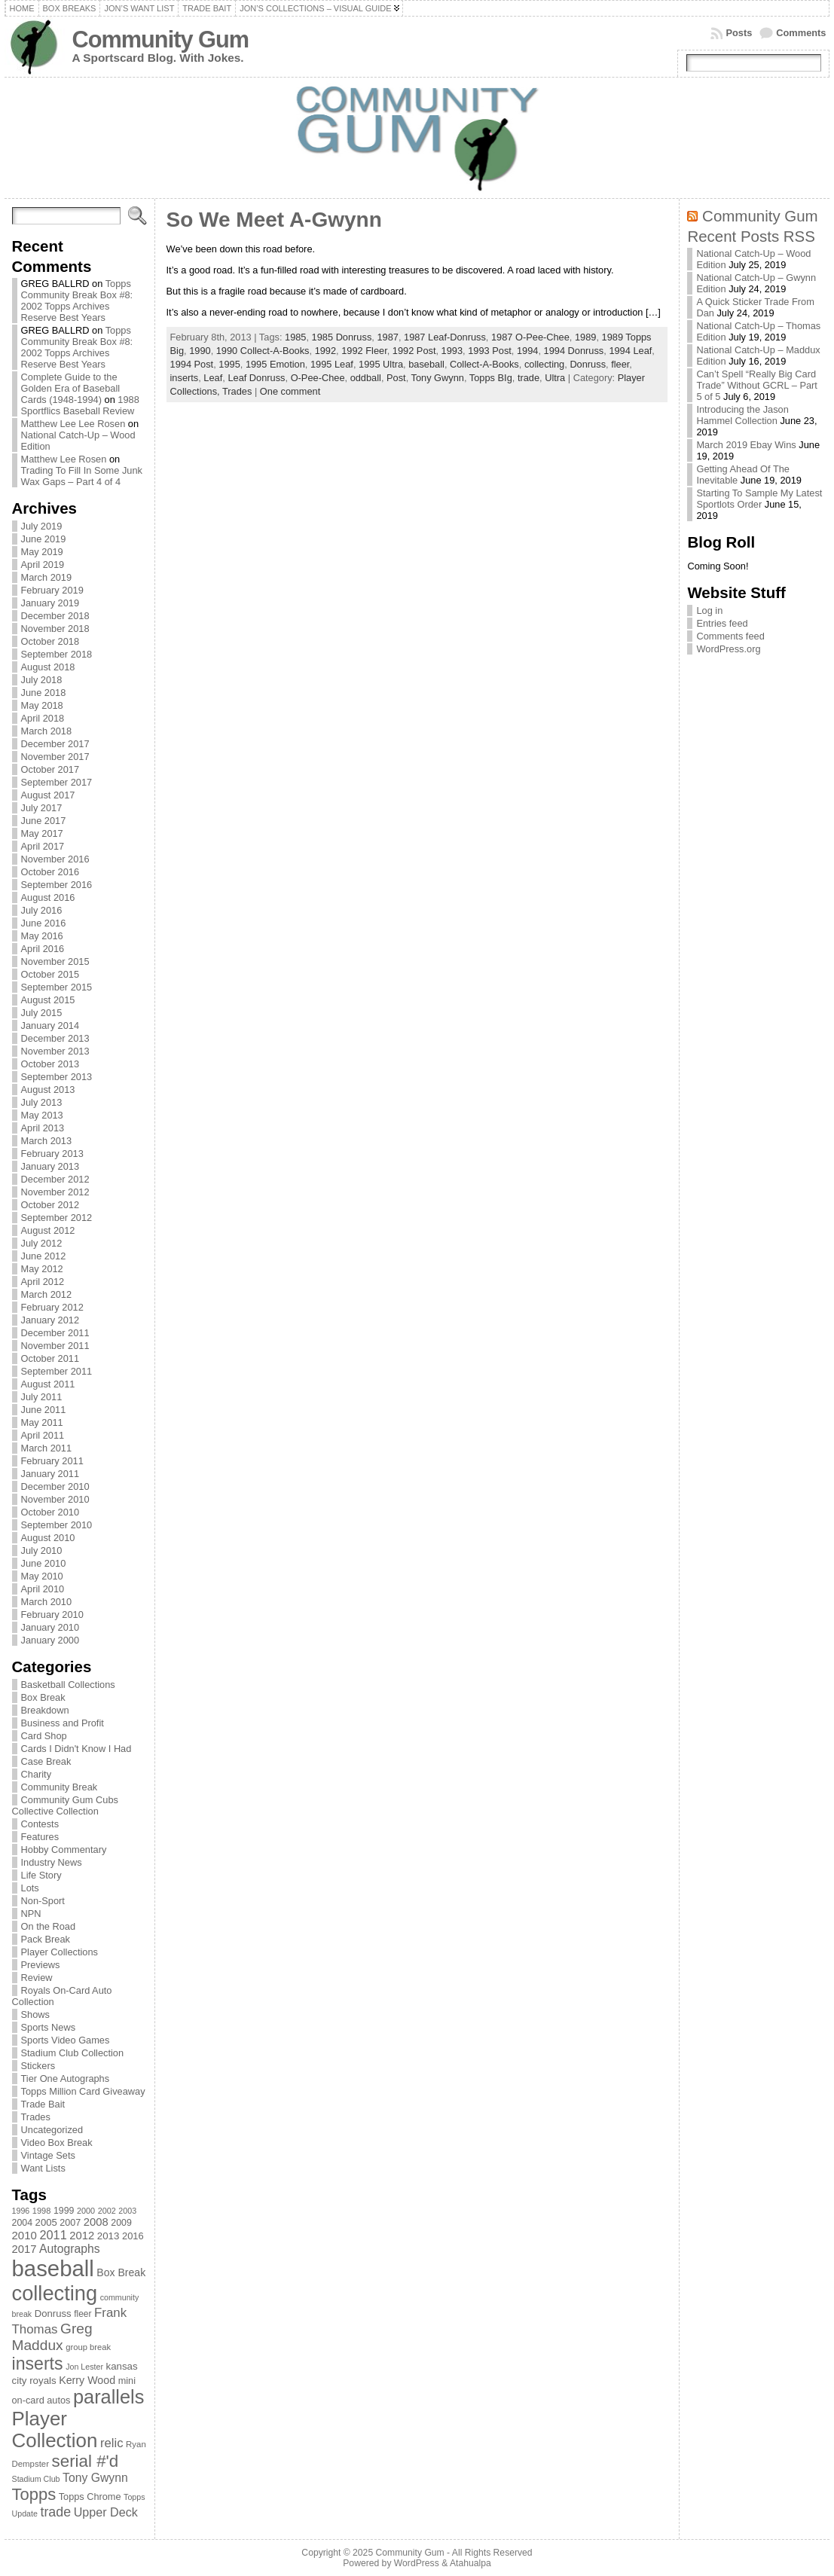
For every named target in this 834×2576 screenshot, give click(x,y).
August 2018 (48, 667)
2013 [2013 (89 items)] (108, 2236)
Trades (35, 2117)
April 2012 (43, 1281)
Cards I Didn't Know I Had (76, 1748)
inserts (184, 377)
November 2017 (55, 756)
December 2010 (55, 1486)
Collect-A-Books (484, 364)
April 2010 (43, 1589)
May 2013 (42, 1115)
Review (37, 1977)
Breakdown (45, 1710)
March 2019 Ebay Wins (746, 444)
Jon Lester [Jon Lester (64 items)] (84, 2366)
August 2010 (48, 1537)
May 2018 (42, 705)
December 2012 (55, 1179)
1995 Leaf (331, 364)
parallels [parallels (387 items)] (108, 2396)
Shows (35, 2014)
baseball (426, 364)
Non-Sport (43, 1900)
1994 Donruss (574, 350)
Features (40, 1836)
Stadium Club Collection (72, 2053)
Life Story (41, 1875)
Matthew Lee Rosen (64, 459)
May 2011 (42, 1422)
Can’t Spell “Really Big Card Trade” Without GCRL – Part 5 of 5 (756, 385)
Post (396, 377)
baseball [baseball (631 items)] (53, 2268)
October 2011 (50, 1358)
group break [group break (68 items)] (88, 2347)
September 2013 (57, 1076)
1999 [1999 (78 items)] (64, 2210)
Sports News (48, 2027)
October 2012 (50, 1204)
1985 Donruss (342, 337)
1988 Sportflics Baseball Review (80, 405)
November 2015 (55, 961)
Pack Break (45, 1939)
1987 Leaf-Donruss (445, 337)
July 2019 (42, 526)
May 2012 (42, 1268)
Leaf (212, 377)
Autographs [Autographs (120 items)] (69, 2248)
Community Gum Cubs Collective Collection (65, 1805)
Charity (36, 1774)
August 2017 (48, 795)
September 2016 (57, 884)
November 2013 (55, 1051)
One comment (290, 391)
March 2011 (46, 1448)
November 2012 (55, 1192)
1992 (325, 350)
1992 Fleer (363, 350)
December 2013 (55, 1038)
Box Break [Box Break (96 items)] (120, 2272)
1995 (229, 364)
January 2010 (50, 1627)
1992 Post (414, 350)
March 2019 (46, 577)
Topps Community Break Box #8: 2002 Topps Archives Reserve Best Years (77, 300)
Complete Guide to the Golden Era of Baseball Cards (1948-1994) (71, 388)
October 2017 (50, 769)
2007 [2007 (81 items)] (70, 2222)
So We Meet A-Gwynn (274, 219)
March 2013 (46, 1140)
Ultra (555, 377)
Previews (40, 1964)
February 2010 (52, 1614)
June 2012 (43, 1256)
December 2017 (55, 743)
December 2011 (55, 1332)
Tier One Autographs (65, 2078)
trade (528, 377)
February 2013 (52, 1153)
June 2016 (43, 923)
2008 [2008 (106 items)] (96, 2222)
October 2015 (50, 974)
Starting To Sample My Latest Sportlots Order (759, 498)
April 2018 (43, 718)
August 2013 (48, 1089)
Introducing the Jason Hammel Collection (742, 415)
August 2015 (48, 1000)
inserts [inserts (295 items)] (37, 2363)
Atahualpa (470, 2563)
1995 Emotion (275, 364)
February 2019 (52, 590)
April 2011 (43, 1435)
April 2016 (43, 948)
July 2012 (42, 1243)
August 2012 (48, 1230)
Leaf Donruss (256, 377)
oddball (365, 377)
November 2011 (55, 1345)
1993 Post (490, 350)
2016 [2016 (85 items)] (133, 2236)
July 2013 (42, 1102)
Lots (30, 1888)
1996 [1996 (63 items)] (21, 2210)
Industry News (51, 1862)
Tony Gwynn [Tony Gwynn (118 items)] (95, 2477)
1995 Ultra (381, 364)
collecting (544, 364)
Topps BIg (490, 377)
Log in (709, 610)
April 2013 (43, 1128)
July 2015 (42, 1012)
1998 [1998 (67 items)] (41, 2210)
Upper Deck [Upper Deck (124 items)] (106, 2512)
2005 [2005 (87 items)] (46, 2222)
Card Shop (44, 1735)
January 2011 (50, 1473)
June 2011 (43, 1409)
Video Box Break (57, 2142)
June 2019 (43, 539)
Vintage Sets (48, 2155)
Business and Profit (62, 1723)
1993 (452, 350)
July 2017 (42, 807)
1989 (585, 337)
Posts (739, 32)
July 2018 (42, 679)
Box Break (43, 1697)
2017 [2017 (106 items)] (24, 2249)
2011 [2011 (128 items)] (52, 2235)
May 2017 (42, 833)
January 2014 (50, 1025)
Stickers (38, 2065)
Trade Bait (43, 2104)
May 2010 (42, 1576)
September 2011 (57, 1371)
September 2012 (57, 1217)
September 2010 (57, 1525)
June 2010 (43, 1563)
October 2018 (50, 641)
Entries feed (721, 623)
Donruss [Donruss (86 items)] (53, 2313)
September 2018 (57, 654)
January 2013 (50, 1166)
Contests (40, 1824)
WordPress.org (728, 649)
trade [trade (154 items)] (55, 2512)
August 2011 (48, 1384)
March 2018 (46, 731)
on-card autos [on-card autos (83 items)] (41, 2400)
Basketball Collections (68, 1684)
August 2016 (48, 897)
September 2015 (57, 987)
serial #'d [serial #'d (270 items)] (85, 2461)
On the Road (48, 1926)
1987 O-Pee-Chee (530, 337)
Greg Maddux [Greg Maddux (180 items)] (52, 2337)
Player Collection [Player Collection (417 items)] (55, 2429)
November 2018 (55, 628)
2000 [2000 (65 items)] (86, 2210)
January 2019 (50, 603)
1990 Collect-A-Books (263, 350)
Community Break (59, 1787)
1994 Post (192, 364)
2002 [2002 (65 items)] (107, 2210)
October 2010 (50, 1512)
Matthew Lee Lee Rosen (73, 423)
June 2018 (43, 692)
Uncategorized (52, 2129)
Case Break (46, 1761)
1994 (527, 350)
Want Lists (43, 2168)
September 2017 (57, 782)
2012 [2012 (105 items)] (81, 2236)
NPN (31, 1913)
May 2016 (42, 936)
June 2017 (43, 820)
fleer (620, 364)
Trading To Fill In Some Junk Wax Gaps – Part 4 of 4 (81, 476)
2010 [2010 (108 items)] (24, 2235)
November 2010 (55, 1499)
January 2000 (50, 1640)
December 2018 (55, 615)
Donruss (588, 364)
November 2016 (55, 859)
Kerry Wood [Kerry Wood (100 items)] (87, 2380)
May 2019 (42, 551)
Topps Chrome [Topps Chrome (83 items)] (90, 2496)
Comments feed (730, 636)
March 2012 (46, 1294)
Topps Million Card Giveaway (83, 2091)
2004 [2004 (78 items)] (22, 2222)
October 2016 (50, 871)
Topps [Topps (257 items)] (34, 2494)
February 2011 (52, 1461)
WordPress (416, 2563)
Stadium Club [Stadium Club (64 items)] (36, 2478)
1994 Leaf (630, 350)
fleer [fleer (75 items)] (82, 2314)
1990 (199, 350)
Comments (801, 32)
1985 (295, 337)
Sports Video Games (65, 2040)
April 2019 (43, 564)
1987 (387, 337)
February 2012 (52, 1307)
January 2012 (50, 1320)
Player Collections (59, 1952)
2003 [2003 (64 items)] (127, 2210)
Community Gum (160, 39)
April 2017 (43, 846)
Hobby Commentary (64, 1849)
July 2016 (42, 910)
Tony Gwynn (437, 377)
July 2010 (42, 1550)
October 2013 (50, 1064)
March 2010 (46, 1601)
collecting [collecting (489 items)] (55, 2293)
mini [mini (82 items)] (127, 2380)
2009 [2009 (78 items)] (121, 2222)
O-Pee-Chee (318, 377)
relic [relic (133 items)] (112, 2443)
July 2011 (42, 1396)
